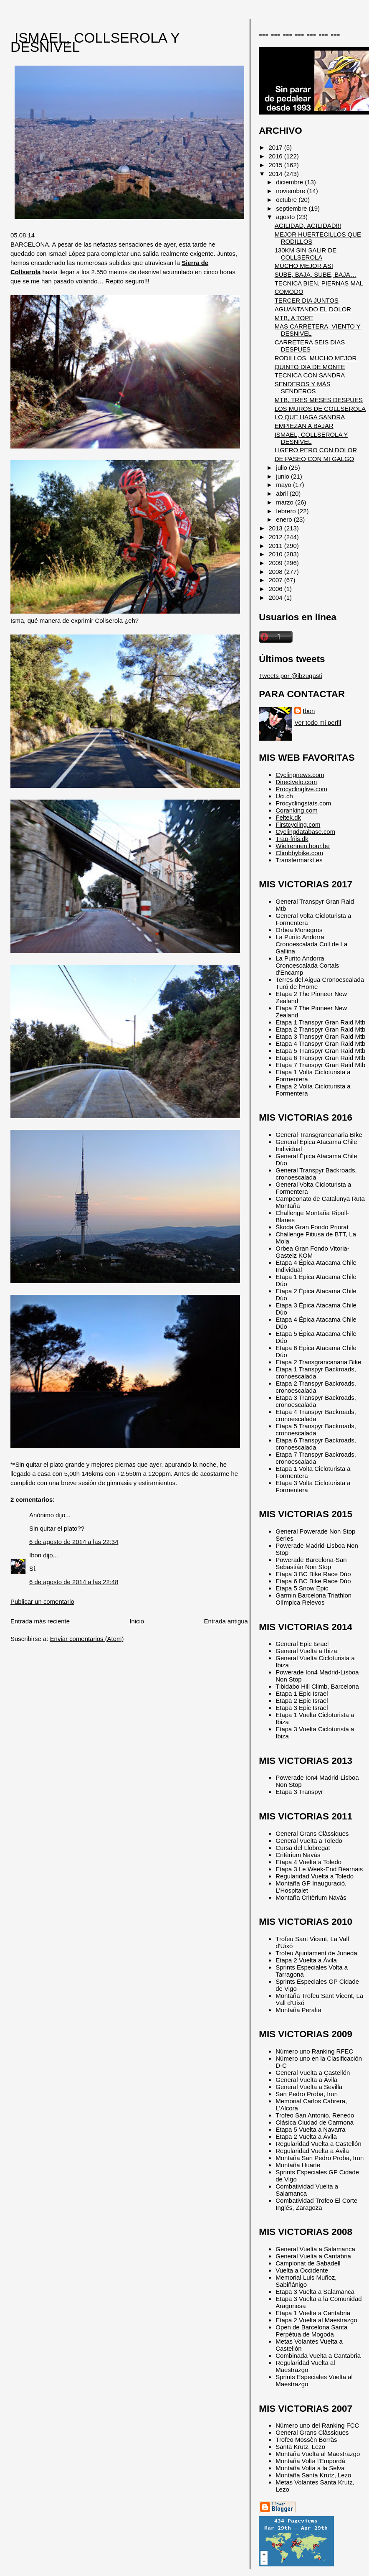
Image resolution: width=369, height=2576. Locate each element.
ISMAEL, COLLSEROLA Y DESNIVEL (94, 42)
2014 (276, 173)
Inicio (136, 1621)
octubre (287, 199)
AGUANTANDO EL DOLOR (313, 309)
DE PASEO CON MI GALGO (314, 458)
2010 (276, 554)
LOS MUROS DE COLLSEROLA (320, 408)
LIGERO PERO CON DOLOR (316, 450)
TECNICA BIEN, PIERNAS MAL (319, 283)
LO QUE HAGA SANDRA (310, 416)
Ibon (35, 1555)
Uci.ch (284, 796)
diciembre (290, 182)
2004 (276, 597)
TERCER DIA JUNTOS (307, 300)
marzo (285, 502)
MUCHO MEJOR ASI (304, 265)
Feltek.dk (288, 817)
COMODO (289, 291)
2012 (276, 536)
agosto (286, 216)
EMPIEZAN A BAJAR (304, 425)
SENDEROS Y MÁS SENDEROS (303, 387)
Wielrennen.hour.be (302, 845)
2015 (276, 164)
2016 (276, 156)
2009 (276, 562)
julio (282, 467)
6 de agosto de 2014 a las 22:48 (73, 1581)
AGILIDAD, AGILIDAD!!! (308, 225)
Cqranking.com (296, 810)
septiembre (292, 208)
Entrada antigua (226, 1621)
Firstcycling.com (297, 824)
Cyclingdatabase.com (305, 831)
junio (283, 476)
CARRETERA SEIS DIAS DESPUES (310, 346)
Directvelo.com (296, 781)
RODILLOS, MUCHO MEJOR (316, 358)
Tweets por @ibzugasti (290, 675)
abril (282, 493)
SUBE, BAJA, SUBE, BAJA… (315, 274)
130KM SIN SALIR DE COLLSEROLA (306, 254)
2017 (276, 147)
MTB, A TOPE (294, 317)
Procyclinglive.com (301, 788)
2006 (276, 588)
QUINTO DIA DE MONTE (310, 366)
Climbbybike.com (299, 852)
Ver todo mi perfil (317, 722)
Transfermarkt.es (298, 860)
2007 (276, 579)
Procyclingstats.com (303, 803)
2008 (276, 571)
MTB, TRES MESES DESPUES (319, 399)
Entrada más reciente (40, 1621)
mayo (284, 484)
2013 (276, 528)
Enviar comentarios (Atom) (87, 1638)
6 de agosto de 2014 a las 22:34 (73, 1541)
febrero (286, 511)
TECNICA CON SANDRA (310, 375)
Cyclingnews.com (299, 774)
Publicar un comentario (42, 1601)
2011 (276, 545)
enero (284, 519)
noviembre (291, 190)
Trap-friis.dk (291, 838)
